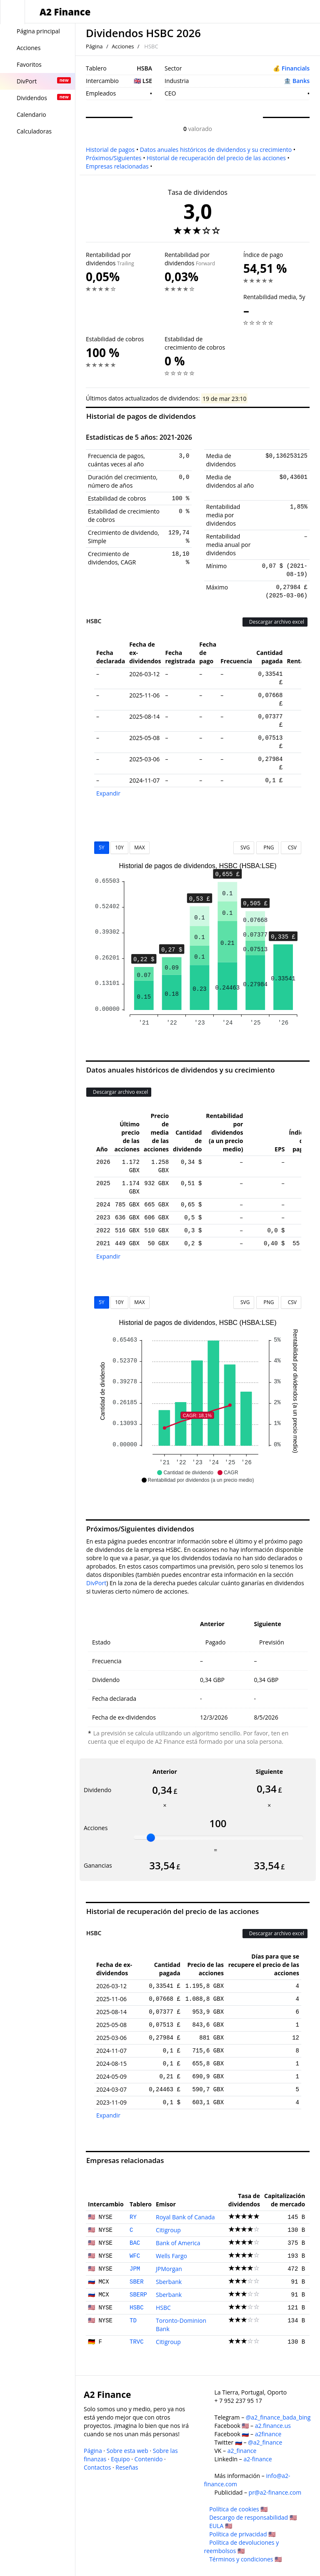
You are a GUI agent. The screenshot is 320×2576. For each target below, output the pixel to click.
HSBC (137, 2307)
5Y (102, 847)
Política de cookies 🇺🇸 (238, 2509)
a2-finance (257, 2459)
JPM (135, 2269)
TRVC (137, 2342)
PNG (267, 847)
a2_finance (242, 2451)
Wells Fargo (171, 2256)
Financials (296, 68)
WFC (135, 2256)
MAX (139, 847)
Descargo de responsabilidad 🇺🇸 (253, 2517)
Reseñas (126, 2467)
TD (133, 2320)
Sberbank (169, 2282)
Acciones (123, 46)
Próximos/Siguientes (114, 158)
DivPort (96, 1583)
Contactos (97, 2467)
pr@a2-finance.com (275, 2492)
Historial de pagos (110, 150)
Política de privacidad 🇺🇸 (242, 2534)
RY (133, 2217)
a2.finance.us (273, 2426)
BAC (135, 2243)
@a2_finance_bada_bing (278, 2417)
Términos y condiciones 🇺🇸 (245, 2559)
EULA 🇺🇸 (220, 2526)
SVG (244, 847)
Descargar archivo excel (275, 621)
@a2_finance (265, 2442)
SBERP (138, 2294)
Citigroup (168, 2230)
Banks (301, 81)
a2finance (268, 2434)
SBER (137, 2282)
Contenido (149, 2459)
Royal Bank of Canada (185, 2217)
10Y (119, 847)
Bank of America (178, 2243)
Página (94, 46)
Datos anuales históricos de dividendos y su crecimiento (216, 150)
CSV (291, 847)
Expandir (108, 793)
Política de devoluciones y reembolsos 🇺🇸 (241, 2546)
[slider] (151, 1837)
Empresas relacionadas (117, 166)
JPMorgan (169, 2269)
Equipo (120, 2459)
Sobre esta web (127, 2451)
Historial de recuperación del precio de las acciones (216, 158)
